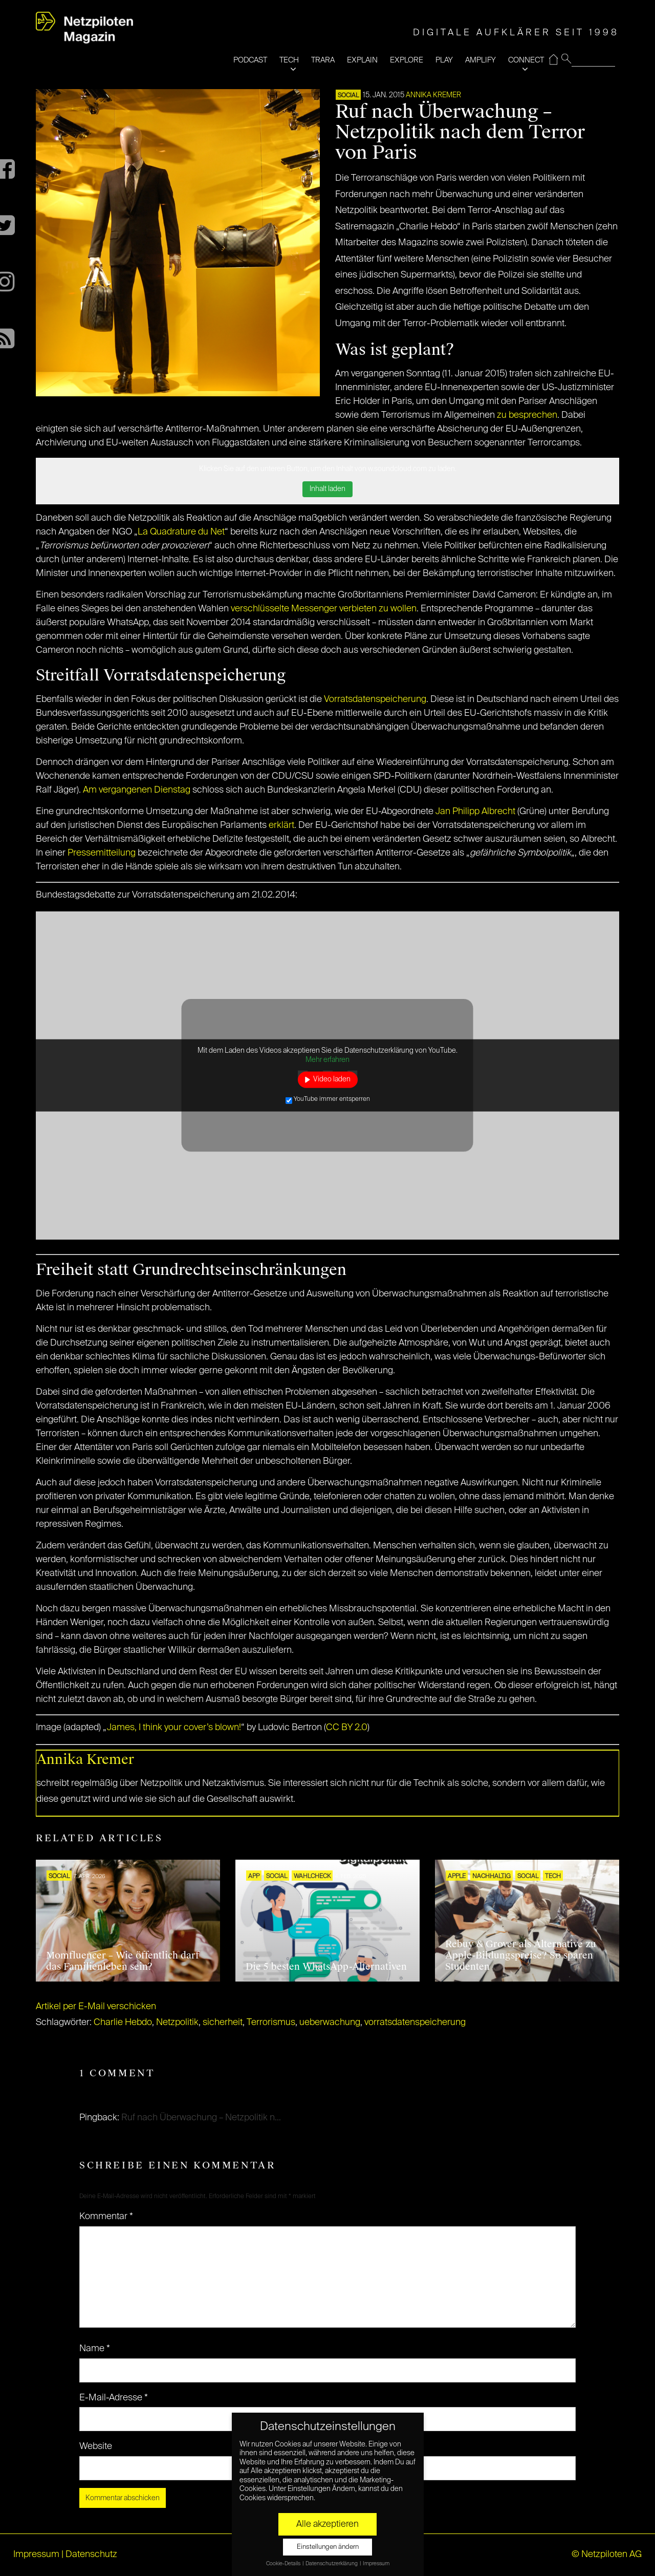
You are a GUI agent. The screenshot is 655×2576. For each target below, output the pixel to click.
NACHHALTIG (491, 1877)
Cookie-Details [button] (283, 2563)
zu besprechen (527, 415)
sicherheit (223, 2022)
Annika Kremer (433, 95)
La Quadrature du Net (181, 532)
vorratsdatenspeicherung (415, 2022)
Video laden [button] (332, 1079)
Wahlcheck (312, 1877)
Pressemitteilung (102, 853)
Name (94, 2348)
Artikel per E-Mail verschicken (96, 2006)
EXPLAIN (362, 60)
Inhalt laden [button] (327, 489)
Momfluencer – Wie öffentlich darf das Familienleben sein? (122, 1961)
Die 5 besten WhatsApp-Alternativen (326, 1967)
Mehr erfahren (327, 1059)
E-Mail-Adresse (113, 2397)
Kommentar (106, 2216)
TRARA (323, 60)
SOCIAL (348, 96)
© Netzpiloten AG (607, 2554)
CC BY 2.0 (346, 1727)
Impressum (36, 2554)
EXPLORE (406, 60)
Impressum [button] (376, 2563)
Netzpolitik (177, 2022)
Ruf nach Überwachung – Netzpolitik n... (201, 2117)
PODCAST (250, 60)
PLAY (444, 60)
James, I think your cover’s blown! (174, 1727)
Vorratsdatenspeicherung (375, 699)
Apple (457, 1877)
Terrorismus (271, 2022)
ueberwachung (329, 2022)
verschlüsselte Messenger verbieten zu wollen (324, 608)
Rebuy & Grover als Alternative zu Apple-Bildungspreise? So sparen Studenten (520, 1955)
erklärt (281, 825)
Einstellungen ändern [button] (328, 2547)
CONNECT (526, 60)
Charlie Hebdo (123, 2022)
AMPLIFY (480, 60)
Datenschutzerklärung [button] (332, 2563)
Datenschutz (91, 2554)
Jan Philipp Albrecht (475, 811)
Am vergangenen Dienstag (136, 790)
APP (253, 1877)
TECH (289, 60)
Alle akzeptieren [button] (327, 2524)
